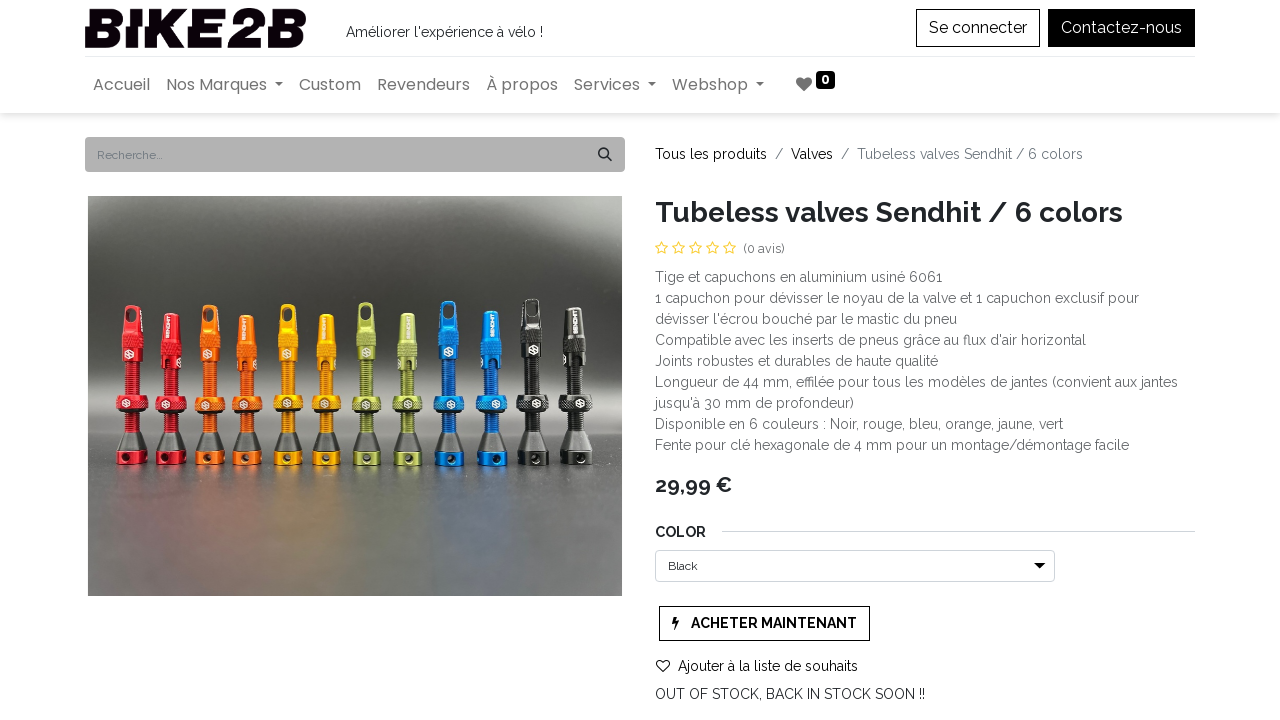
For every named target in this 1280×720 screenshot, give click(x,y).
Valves (812, 154)
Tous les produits (711, 154)
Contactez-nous (1121, 27)
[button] (764, 623)
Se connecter (978, 27)
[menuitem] (121, 85)
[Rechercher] (605, 154)
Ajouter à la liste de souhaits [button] (757, 666)
